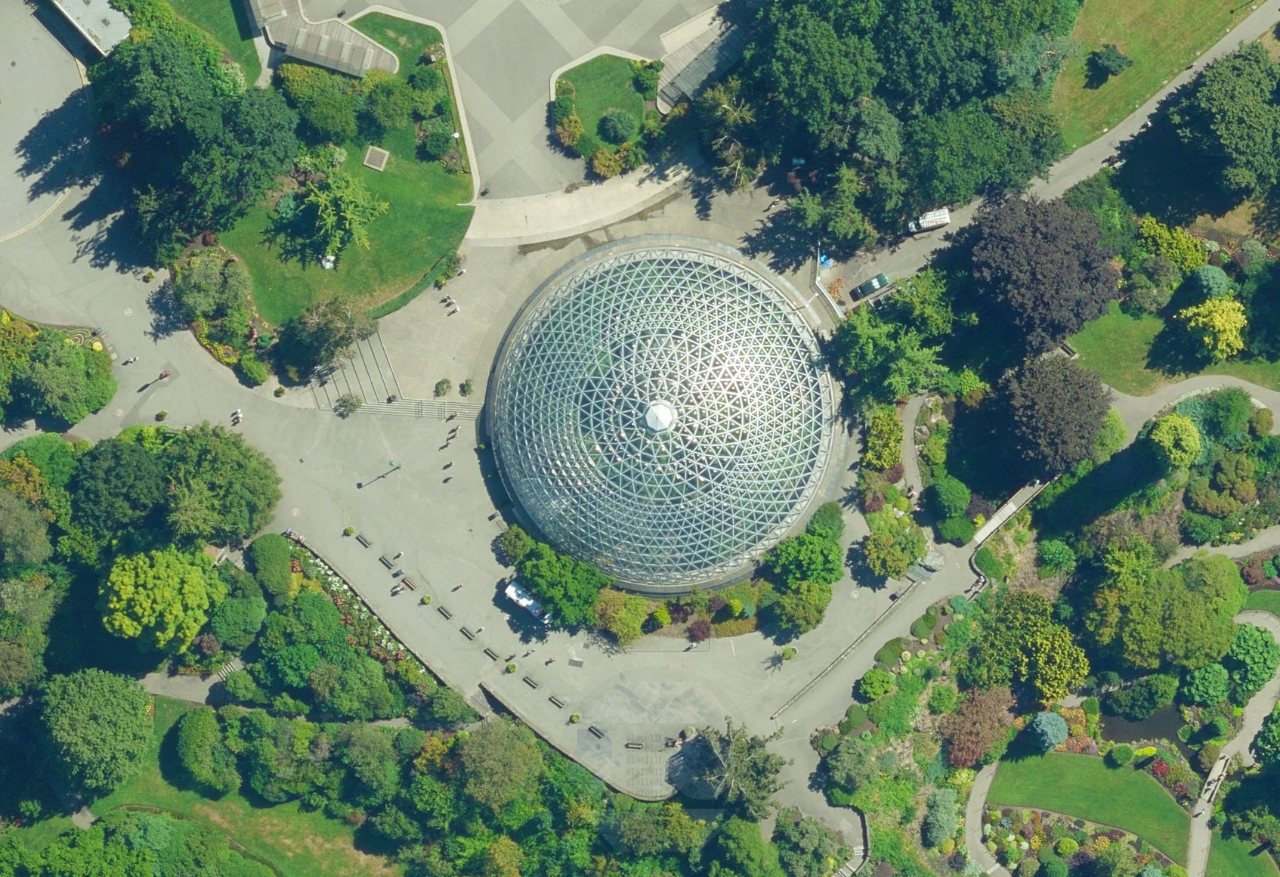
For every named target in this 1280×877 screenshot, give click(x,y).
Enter (657, 624)
